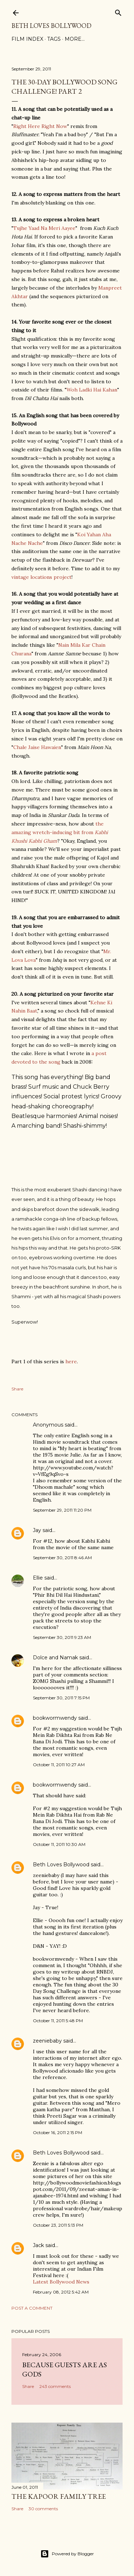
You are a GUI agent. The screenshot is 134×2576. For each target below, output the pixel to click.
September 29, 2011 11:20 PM (62, 1510)
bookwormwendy (55, 1718)
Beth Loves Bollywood (51, 25)
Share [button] (17, 1389)
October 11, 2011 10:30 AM (59, 1844)
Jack (38, 2245)
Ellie (38, 1578)
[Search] (118, 11)
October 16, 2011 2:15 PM (57, 2132)
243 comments (55, 2386)
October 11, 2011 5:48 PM (58, 2020)
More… (75, 39)
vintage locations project (41, 577)
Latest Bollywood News (61, 2282)
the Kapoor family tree (58, 2496)
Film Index (27, 39)
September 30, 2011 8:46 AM (62, 1557)
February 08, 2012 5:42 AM (61, 2292)
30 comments (43, 2508)
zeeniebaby (47, 2041)
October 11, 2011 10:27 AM (59, 1764)
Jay (37, 1530)
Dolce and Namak (55, 1657)
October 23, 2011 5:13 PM (58, 2225)
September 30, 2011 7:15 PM (61, 1697)
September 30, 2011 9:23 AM (62, 1637)
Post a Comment (32, 2308)
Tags (54, 39)
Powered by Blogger (67, 2554)
